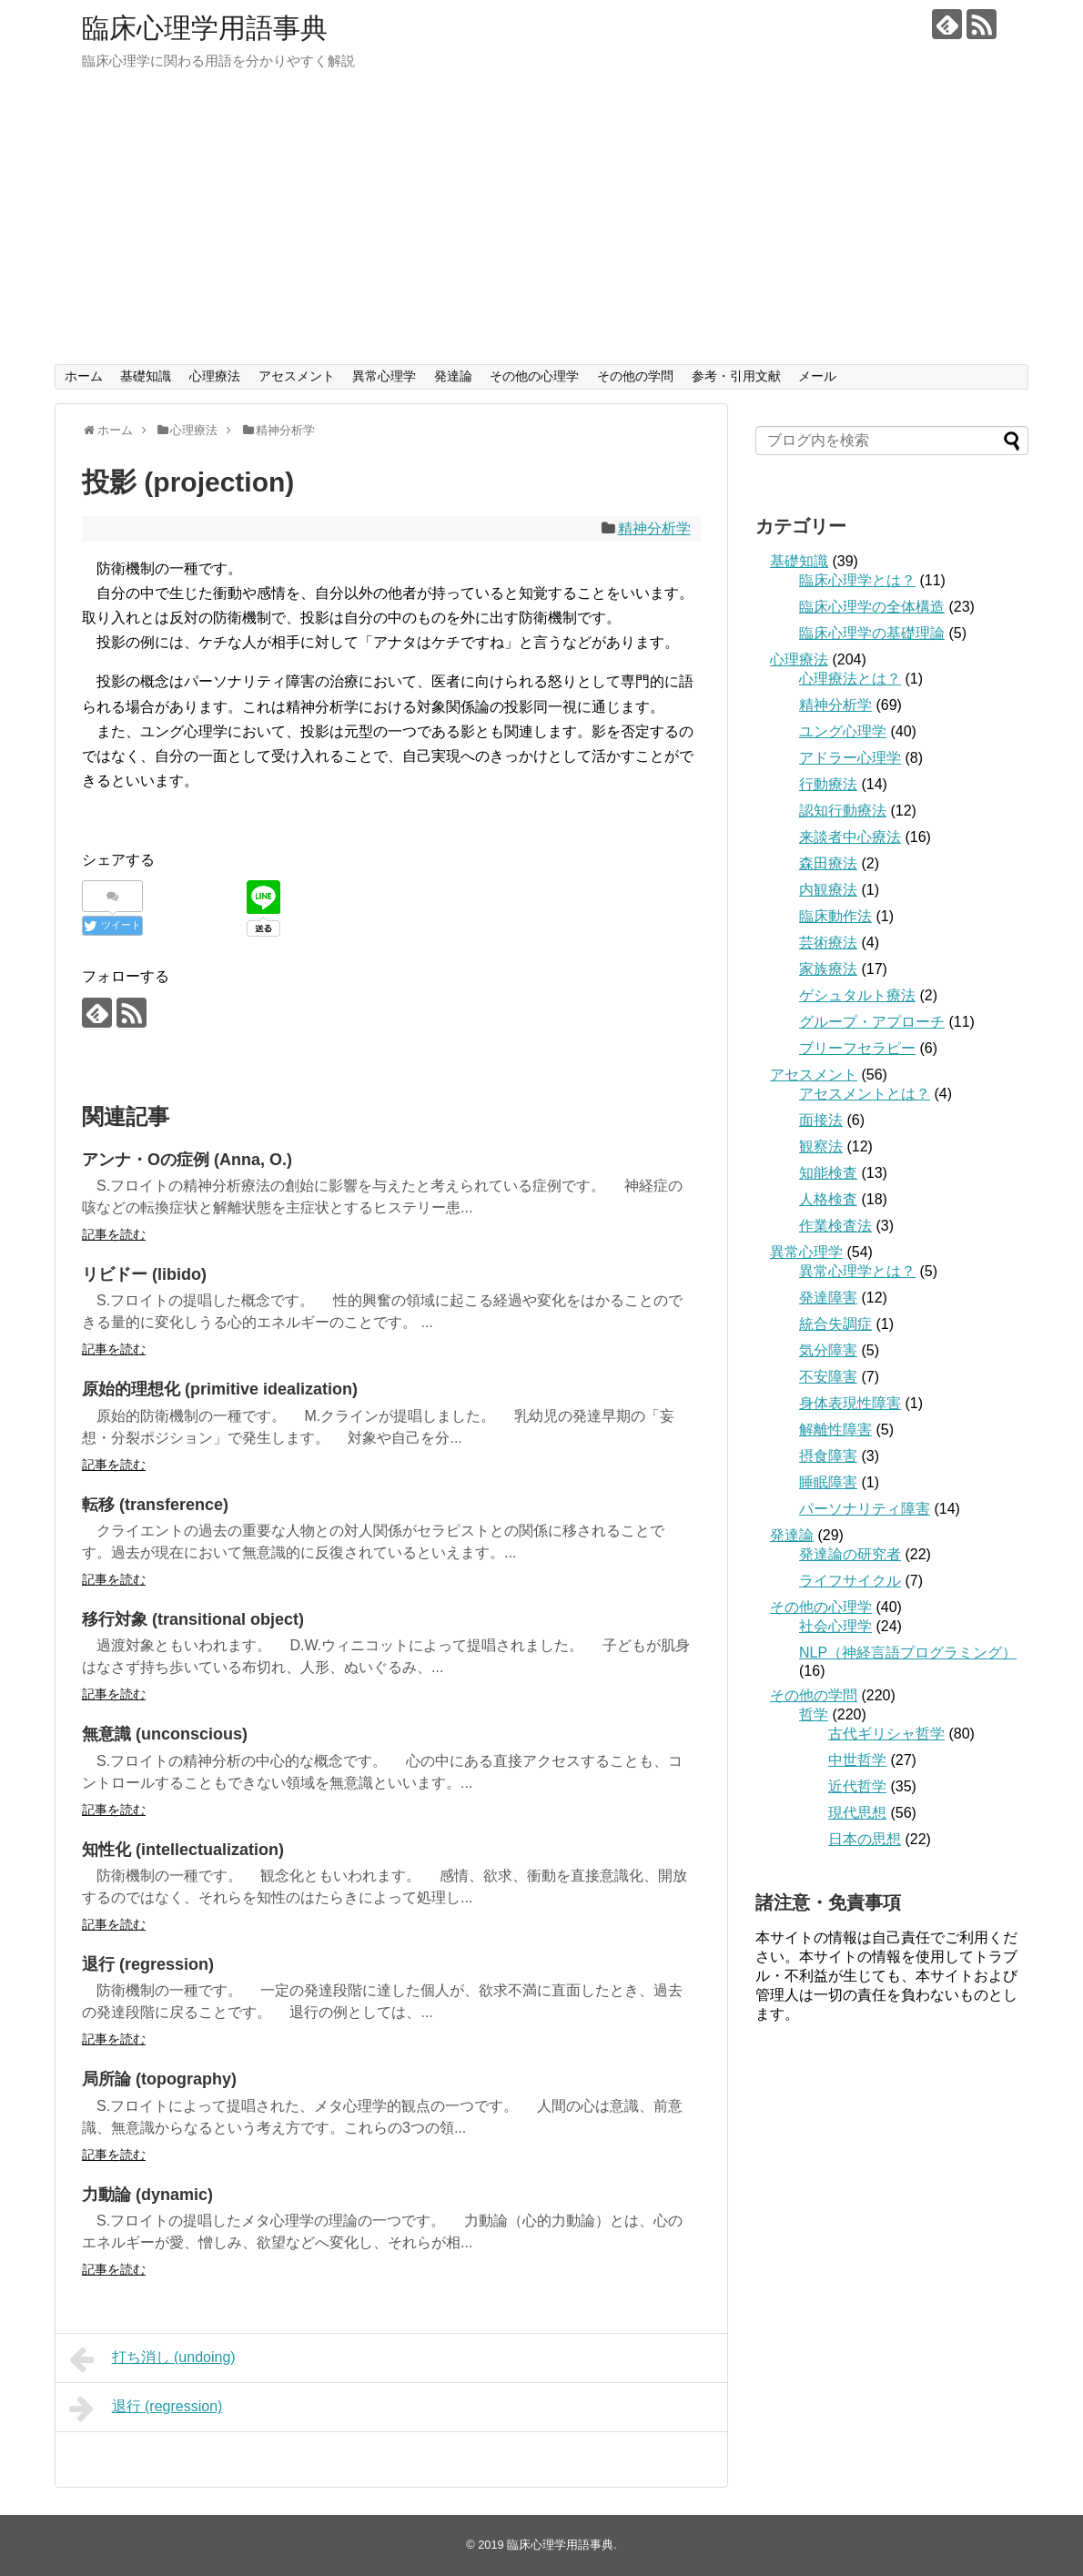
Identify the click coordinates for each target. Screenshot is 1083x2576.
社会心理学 (835, 1626)
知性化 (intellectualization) (183, 1850)
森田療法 (828, 863)
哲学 (813, 1714)
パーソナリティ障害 (864, 1508)
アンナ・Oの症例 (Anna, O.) (187, 1160)
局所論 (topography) (159, 2079)
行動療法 (828, 784)
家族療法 (828, 969)
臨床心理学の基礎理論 (872, 633)
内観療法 (828, 890)
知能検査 (828, 1173)
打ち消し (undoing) (152, 2359)
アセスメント (296, 376)
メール (817, 376)
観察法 (821, 1146)
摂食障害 (828, 1456)
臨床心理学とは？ (857, 580)
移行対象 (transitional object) (193, 1619)
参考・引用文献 (736, 376)
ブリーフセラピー (857, 1048)
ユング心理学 (842, 731)
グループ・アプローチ (872, 1021)
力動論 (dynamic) (147, 2195)
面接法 (821, 1120)
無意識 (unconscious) (165, 1734)
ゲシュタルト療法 (857, 995)
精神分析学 (654, 528)
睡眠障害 (828, 1482)
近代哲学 (857, 1786)
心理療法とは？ (850, 678)
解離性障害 (835, 1429)
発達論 (453, 376)
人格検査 (828, 1199)
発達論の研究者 (850, 1554)
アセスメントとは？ (864, 1093)
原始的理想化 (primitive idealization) (220, 1389)
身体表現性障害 (850, 1403)
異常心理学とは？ (857, 1271)
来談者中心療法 (850, 837)
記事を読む (114, 1234)
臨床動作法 (835, 916)
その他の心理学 (534, 376)
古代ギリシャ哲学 (886, 1733)
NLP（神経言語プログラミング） (908, 1652)
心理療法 (214, 376)
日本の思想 (864, 1839)
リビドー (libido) (144, 1274)
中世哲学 (857, 1760)
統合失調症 (835, 1324)
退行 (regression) (148, 1964)
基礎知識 (145, 376)
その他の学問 (635, 376)
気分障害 (828, 1350)
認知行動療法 (842, 810)
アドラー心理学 (850, 758)
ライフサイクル (850, 1580)
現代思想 (857, 1812)
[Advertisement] (541, 227)
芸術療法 (828, 942)
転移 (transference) (155, 1505)
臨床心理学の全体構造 (872, 606)
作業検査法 (835, 1225)
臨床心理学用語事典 (205, 28)
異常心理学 (384, 376)
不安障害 (828, 1376)
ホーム (84, 376)
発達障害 (828, 1297)
